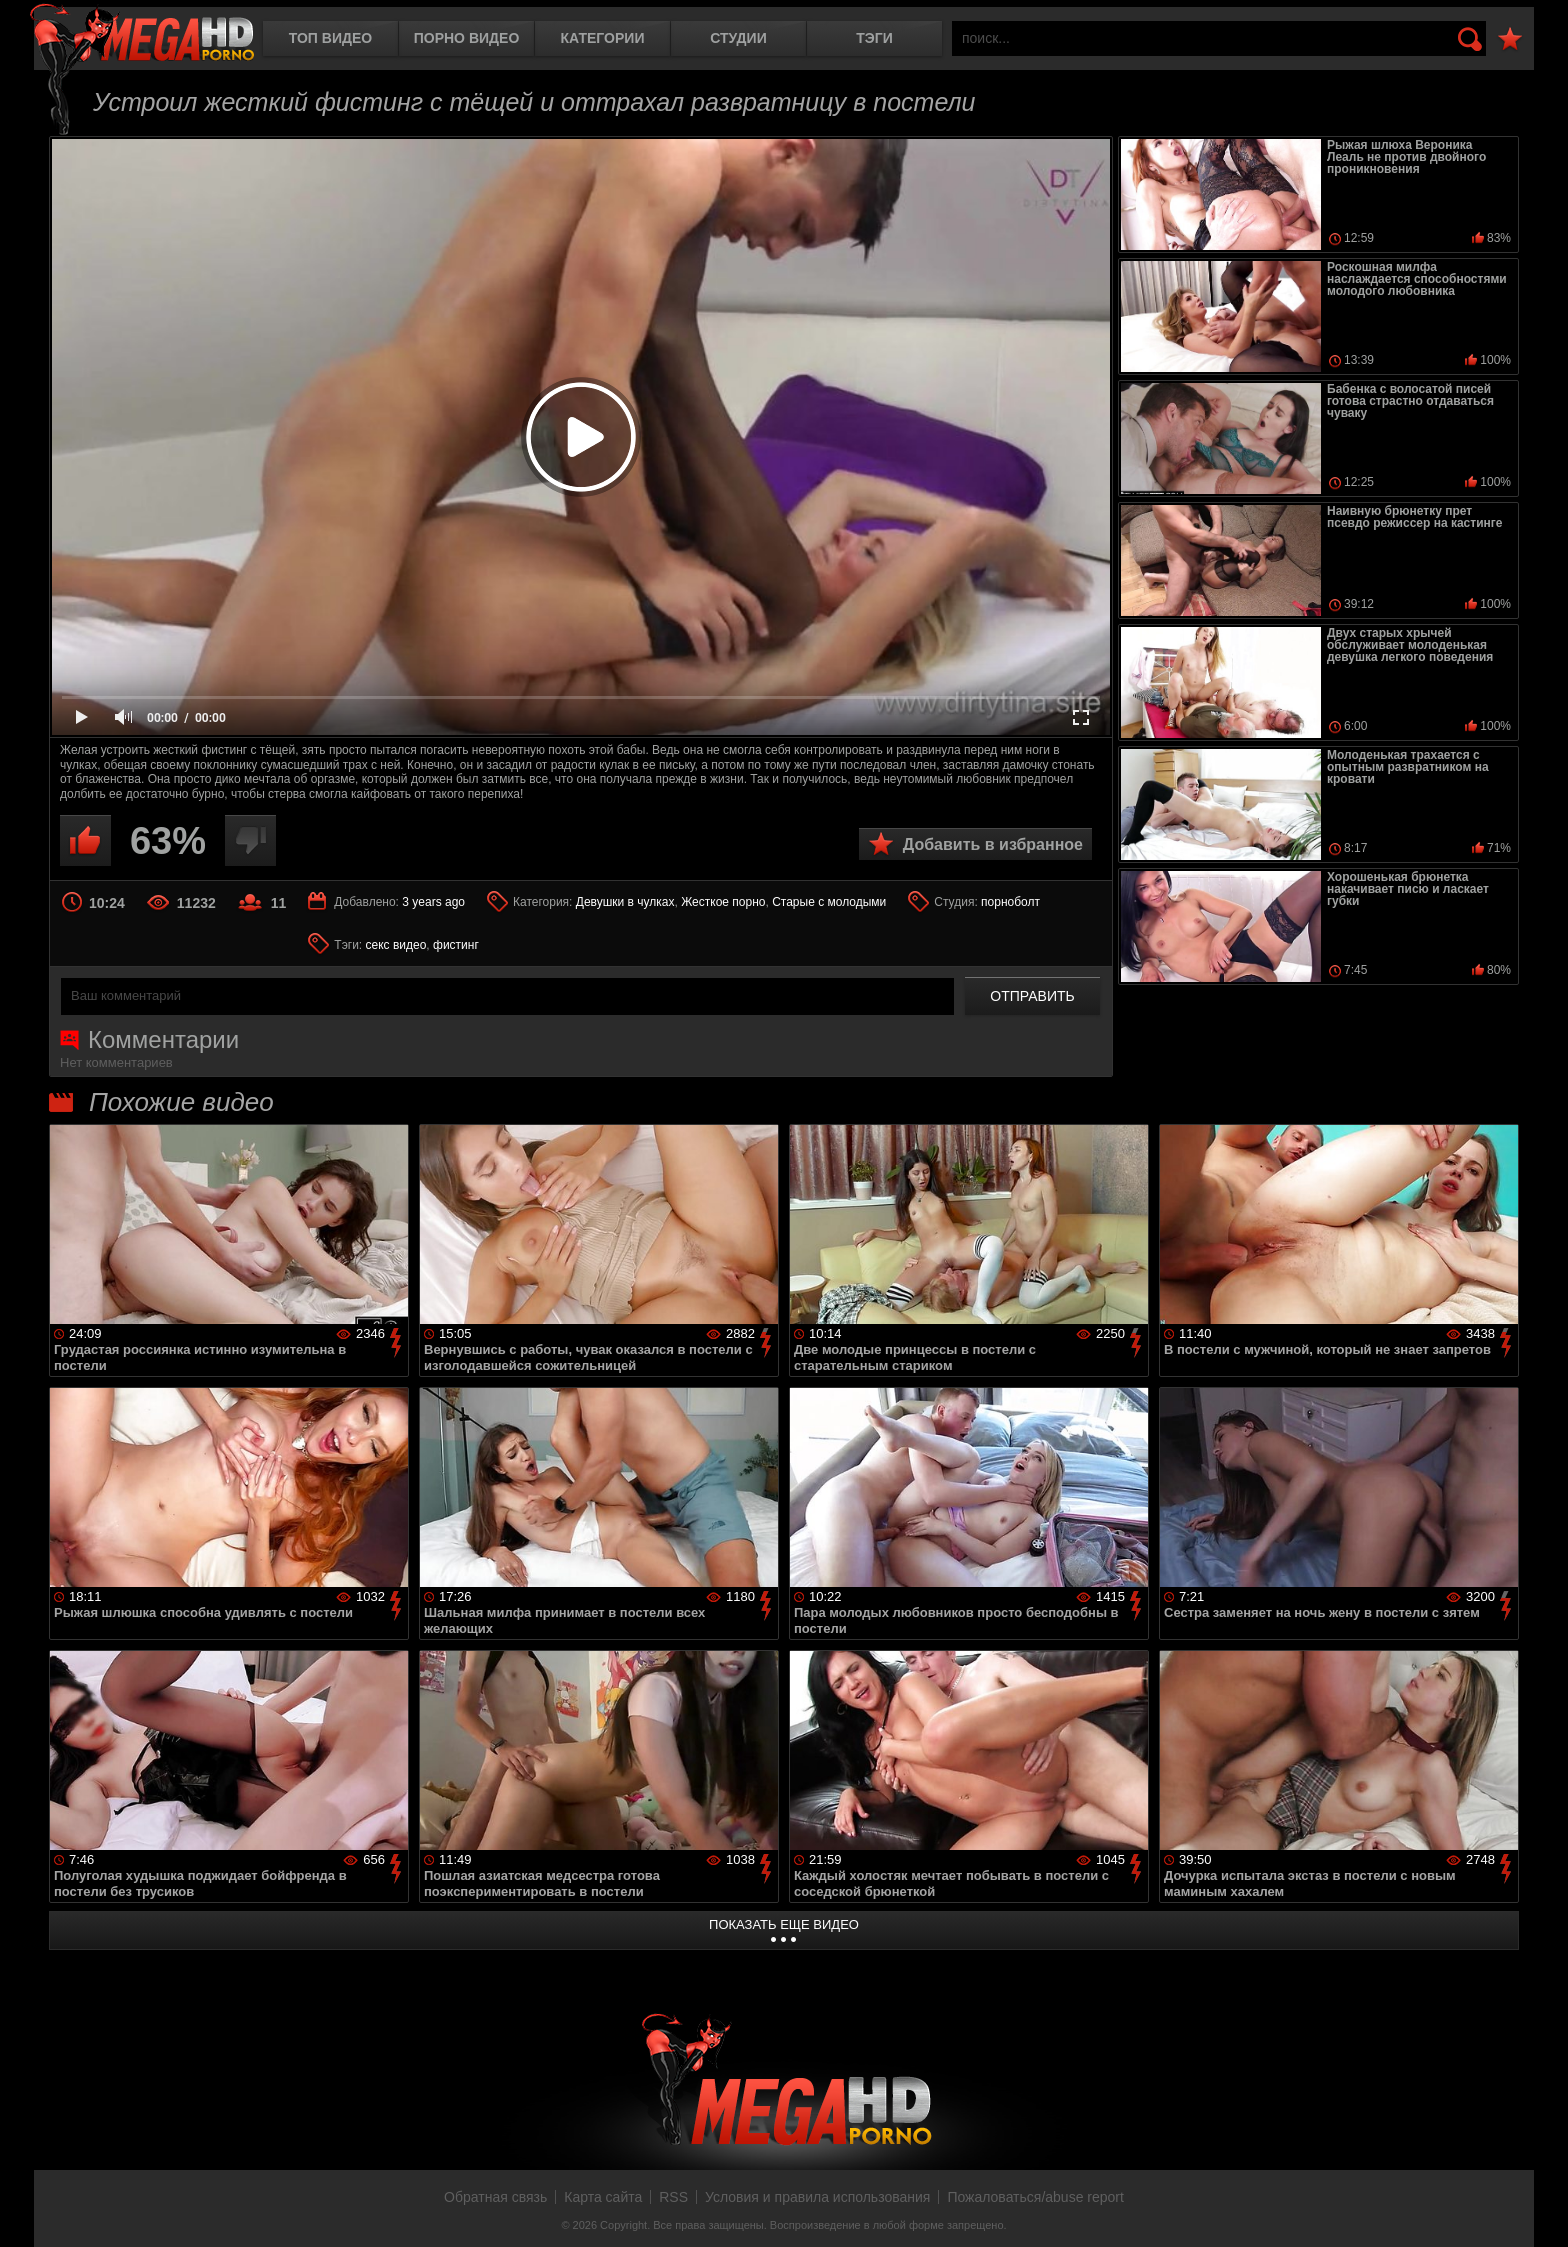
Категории (603, 38)
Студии (738, 38)
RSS (673, 2197)
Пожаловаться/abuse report (1035, 2197)
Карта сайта (603, 2197)
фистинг (456, 945)
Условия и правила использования (817, 2197)
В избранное (1510, 39)
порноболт (1010, 902)
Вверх (1538, 2210)
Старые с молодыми (829, 902)
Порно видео (467, 38)
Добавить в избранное (993, 844)
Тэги (874, 38)
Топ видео (330, 38)
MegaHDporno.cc (142, 34)
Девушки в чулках (625, 902)
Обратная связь (495, 2197)
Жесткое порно (723, 902)
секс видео (396, 945)
